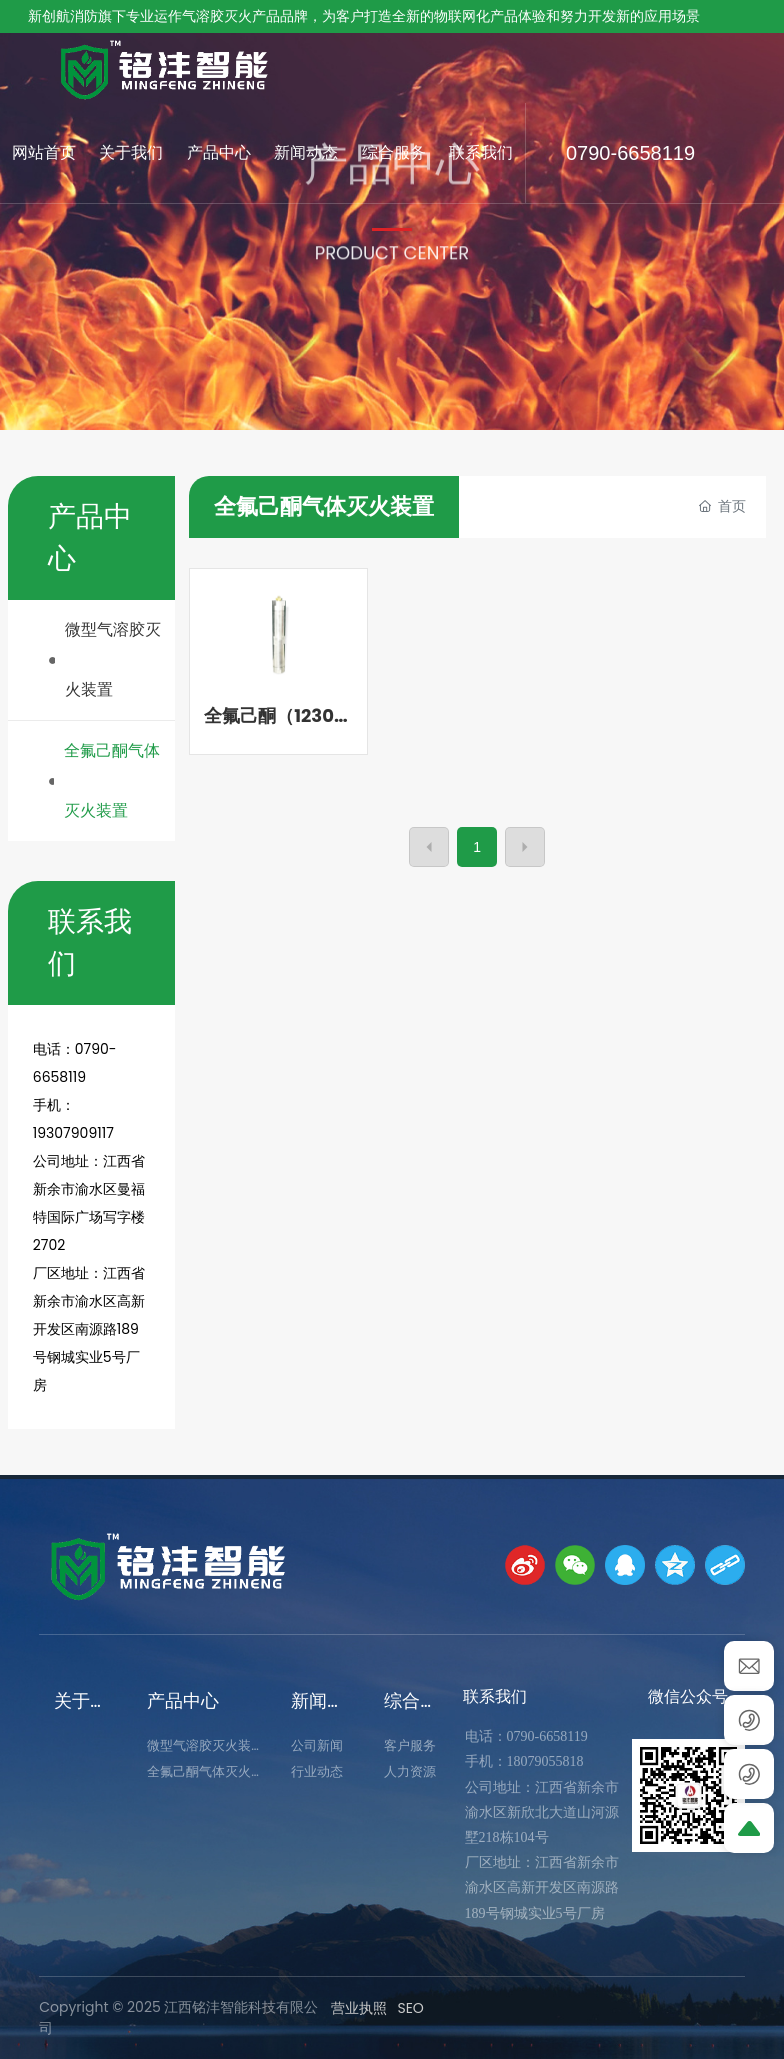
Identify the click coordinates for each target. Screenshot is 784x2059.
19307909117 (73, 1133)
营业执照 (359, 2008)
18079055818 (545, 1761)
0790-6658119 (630, 153)
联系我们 (495, 1696)
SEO (410, 2008)
